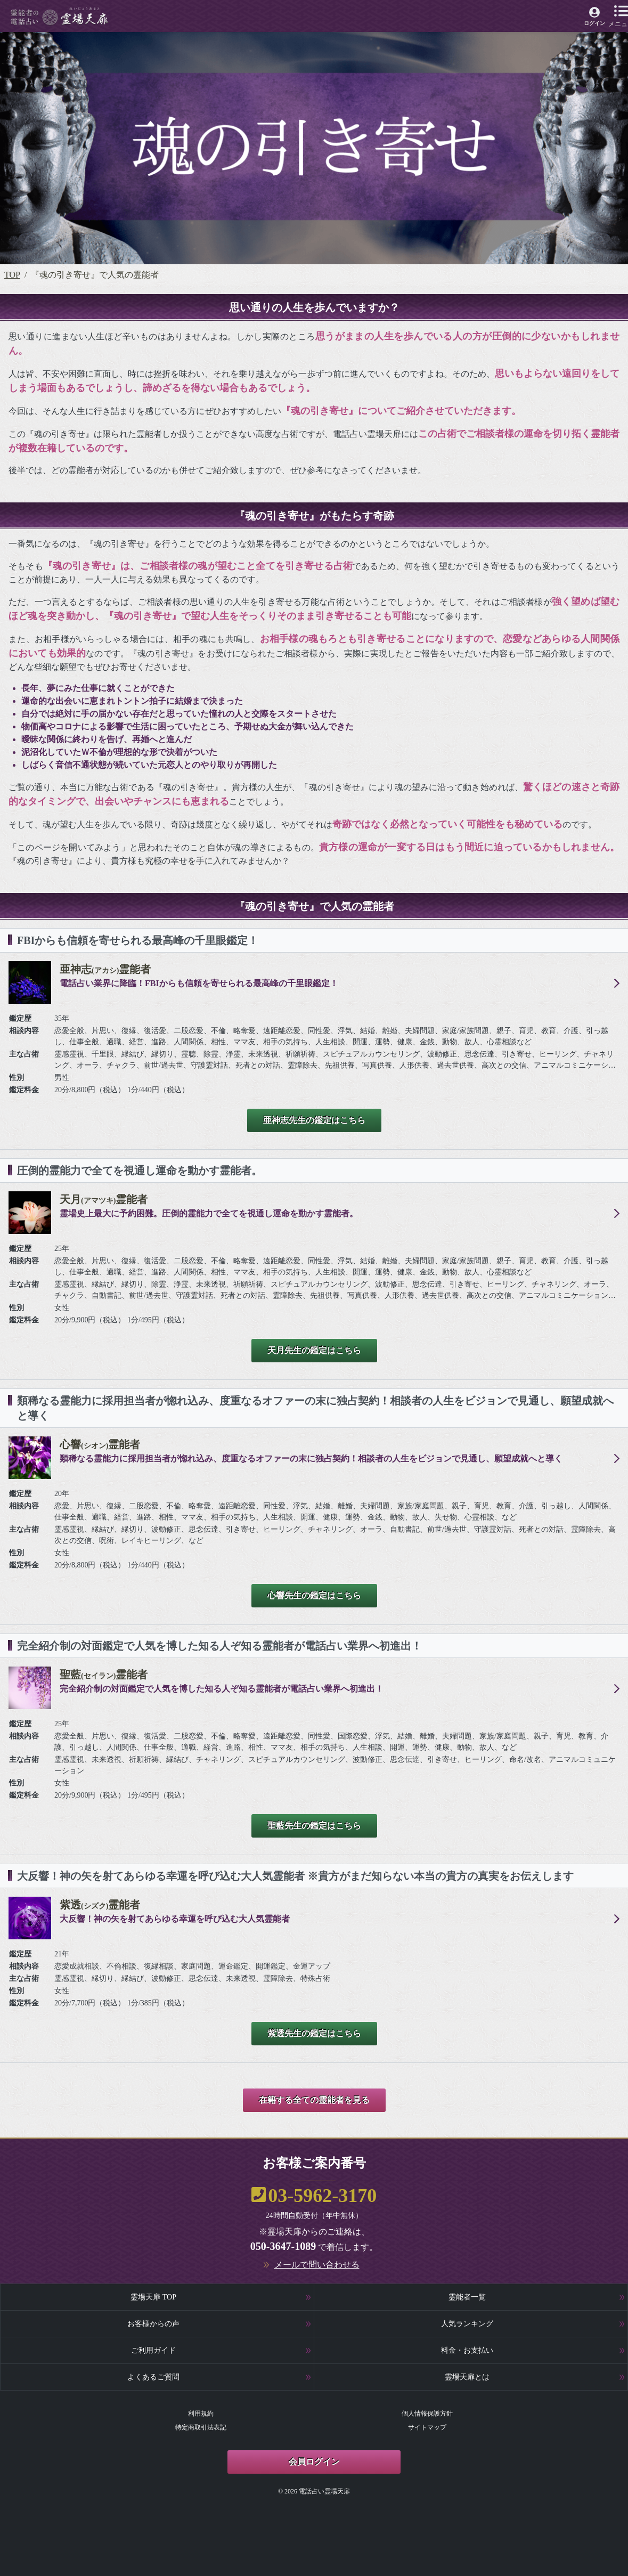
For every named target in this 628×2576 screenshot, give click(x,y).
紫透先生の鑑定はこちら (314, 2033)
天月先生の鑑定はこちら (314, 1350)
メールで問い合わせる (317, 2264)
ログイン (594, 23)
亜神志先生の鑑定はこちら (314, 1120)
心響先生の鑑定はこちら (314, 1595)
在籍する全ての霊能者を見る (314, 2099)
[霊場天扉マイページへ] (595, 18)
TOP (12, 274)
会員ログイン (314, 2461)
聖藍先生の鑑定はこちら (314, 1825)
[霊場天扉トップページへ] (59, 16)
